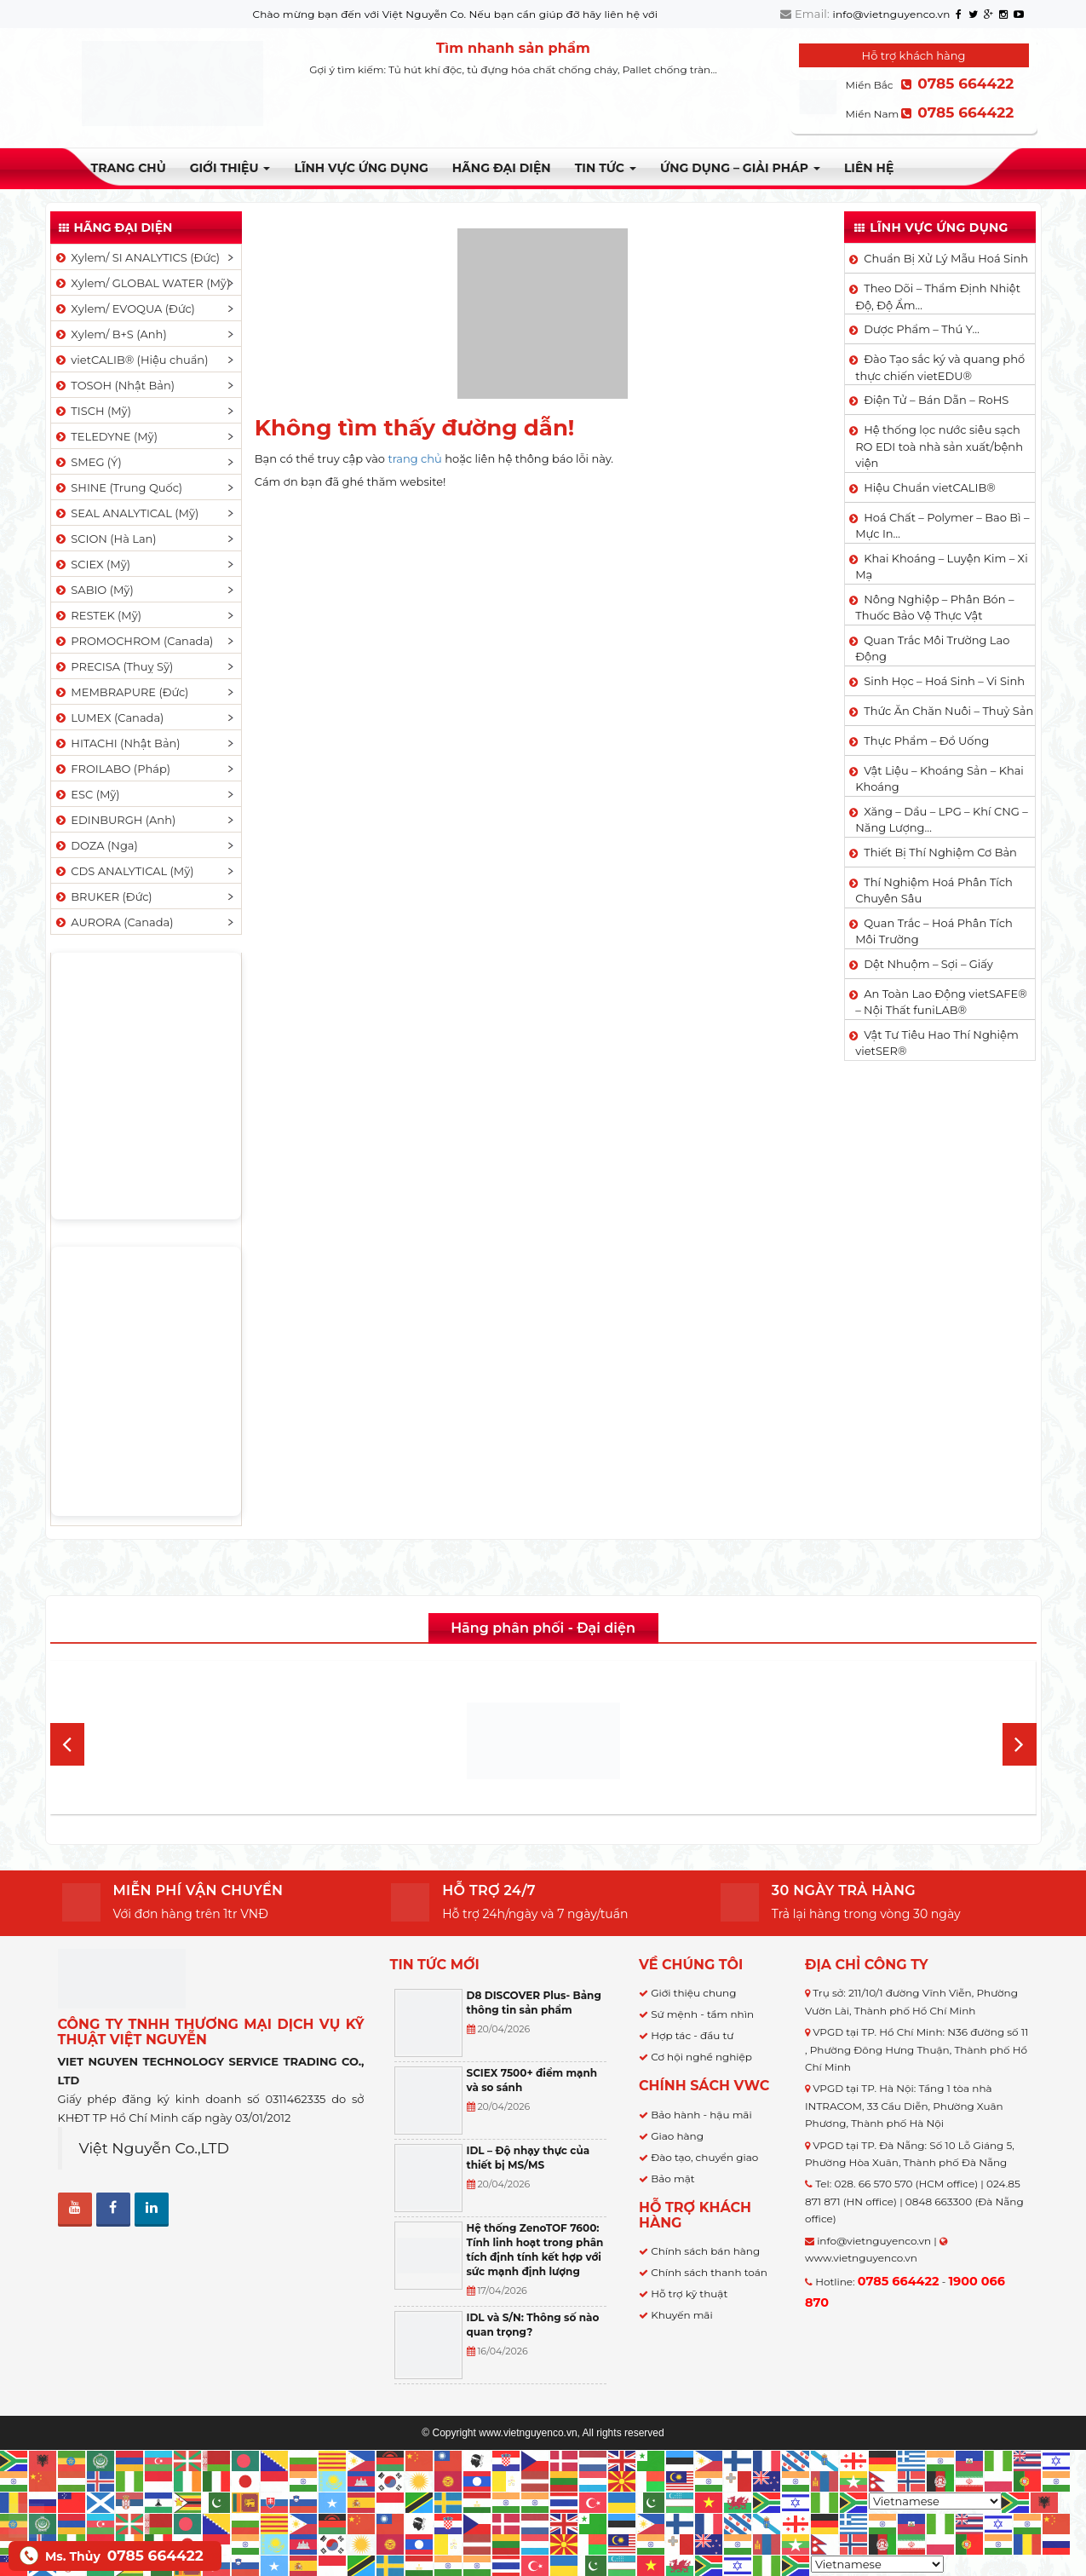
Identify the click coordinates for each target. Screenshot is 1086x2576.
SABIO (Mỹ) (94, 589)
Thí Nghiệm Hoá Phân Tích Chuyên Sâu (934, 890)
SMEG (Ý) (88, 462)
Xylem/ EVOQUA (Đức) (124, 308)
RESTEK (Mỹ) (98, 615)
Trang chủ (128, 168)
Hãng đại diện (501, 168)
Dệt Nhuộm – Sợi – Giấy (928, 964)
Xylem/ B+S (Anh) (110, 334)
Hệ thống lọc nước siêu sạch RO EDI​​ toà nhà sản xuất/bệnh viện (939, 446)
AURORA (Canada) (114, 922)
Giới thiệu (230, 168)
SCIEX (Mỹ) (92, 564)
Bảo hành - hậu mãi (701, 2114)
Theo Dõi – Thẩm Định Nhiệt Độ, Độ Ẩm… (937, 296)
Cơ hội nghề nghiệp (701, 2056)
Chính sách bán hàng (705, 2251)
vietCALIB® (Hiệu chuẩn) (131, 359)
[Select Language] (935, 2501)
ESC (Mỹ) (87, 794)
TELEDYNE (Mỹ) (106, 436)
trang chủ (414, 458)
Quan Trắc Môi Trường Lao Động (932, 648)
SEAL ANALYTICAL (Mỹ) (126, 513)
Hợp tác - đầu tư (692, 2035)
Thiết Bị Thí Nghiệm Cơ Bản (940, 852)
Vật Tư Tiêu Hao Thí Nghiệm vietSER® (937, 1043)
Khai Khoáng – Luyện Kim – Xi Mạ (941, 566)
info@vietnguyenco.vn (892, 14)
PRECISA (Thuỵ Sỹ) (114, 666)
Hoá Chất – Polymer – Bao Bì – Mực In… (942, 525)
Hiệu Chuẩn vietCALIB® (930, 487)
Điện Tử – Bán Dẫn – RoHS (936, 399)
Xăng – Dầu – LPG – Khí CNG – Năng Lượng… (941, 819)
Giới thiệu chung (693, 1992)
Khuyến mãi (682, 2314)
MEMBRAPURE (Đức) (121, 692)
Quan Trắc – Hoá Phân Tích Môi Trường (933, 931)
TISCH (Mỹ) (92, 411)
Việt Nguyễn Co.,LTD (154, 2148)
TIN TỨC (605, 168)
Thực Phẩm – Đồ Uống (926, 740)
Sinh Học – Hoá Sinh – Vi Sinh (944, 681)
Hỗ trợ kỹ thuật (689, 2293)
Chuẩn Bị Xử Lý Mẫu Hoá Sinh (946, 258)
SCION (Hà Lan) (105, 538)
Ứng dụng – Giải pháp (740, 168)
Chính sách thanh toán (709, 2272)
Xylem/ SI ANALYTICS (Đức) (137, 257)
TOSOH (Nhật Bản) (114, 385)
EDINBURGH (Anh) (115, 820)
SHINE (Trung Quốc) (118, 487)
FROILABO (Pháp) (112, 768)
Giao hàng (677, 2135)
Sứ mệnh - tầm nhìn (702, 2014)
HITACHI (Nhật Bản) (117, 743)
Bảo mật (672, 2178)
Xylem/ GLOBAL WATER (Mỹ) (142, 283)
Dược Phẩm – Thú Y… (922, 329)
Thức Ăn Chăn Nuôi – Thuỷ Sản (948, 710)
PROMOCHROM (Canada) (134, 641)
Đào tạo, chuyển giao (704, 2157)
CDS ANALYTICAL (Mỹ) (124, 871)
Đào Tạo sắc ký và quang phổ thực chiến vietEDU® (940, 367)
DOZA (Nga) (96, 845)
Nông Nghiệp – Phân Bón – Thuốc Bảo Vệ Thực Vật (934, 607)
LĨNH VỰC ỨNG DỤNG (361, 168)
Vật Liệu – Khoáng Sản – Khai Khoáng (939, 779)
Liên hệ (869, 168)
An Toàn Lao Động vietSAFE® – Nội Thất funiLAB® (941, 1002)
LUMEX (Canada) (109, 717)
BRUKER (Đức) (103, 896)
